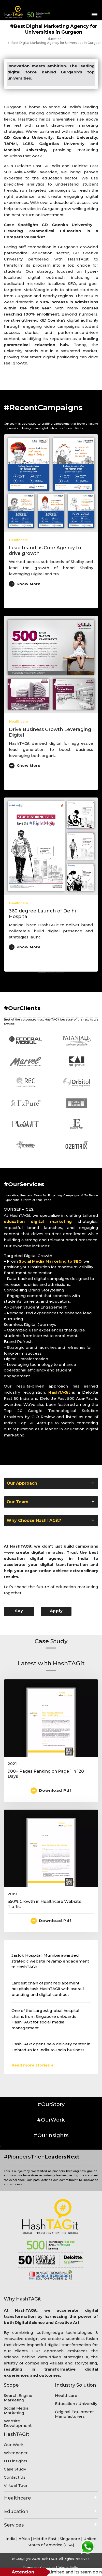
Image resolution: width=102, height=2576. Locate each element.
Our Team (17, 1501)
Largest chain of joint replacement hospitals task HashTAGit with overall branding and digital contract (47, 1989)
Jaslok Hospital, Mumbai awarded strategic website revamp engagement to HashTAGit (50, 1961)
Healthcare (18, 540)
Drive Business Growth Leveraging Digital (50, 732)
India (10, 2538)
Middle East (45, 2538)
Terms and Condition (39, 2568)
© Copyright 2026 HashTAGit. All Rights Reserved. (51, 2559)
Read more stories (32, 2065)
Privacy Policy (68, 2568)
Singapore (70, 2538)
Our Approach (22, 1483)
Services (14, 2525)
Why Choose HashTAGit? (34, 1520)
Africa (24, 2538)
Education (54, 39)
